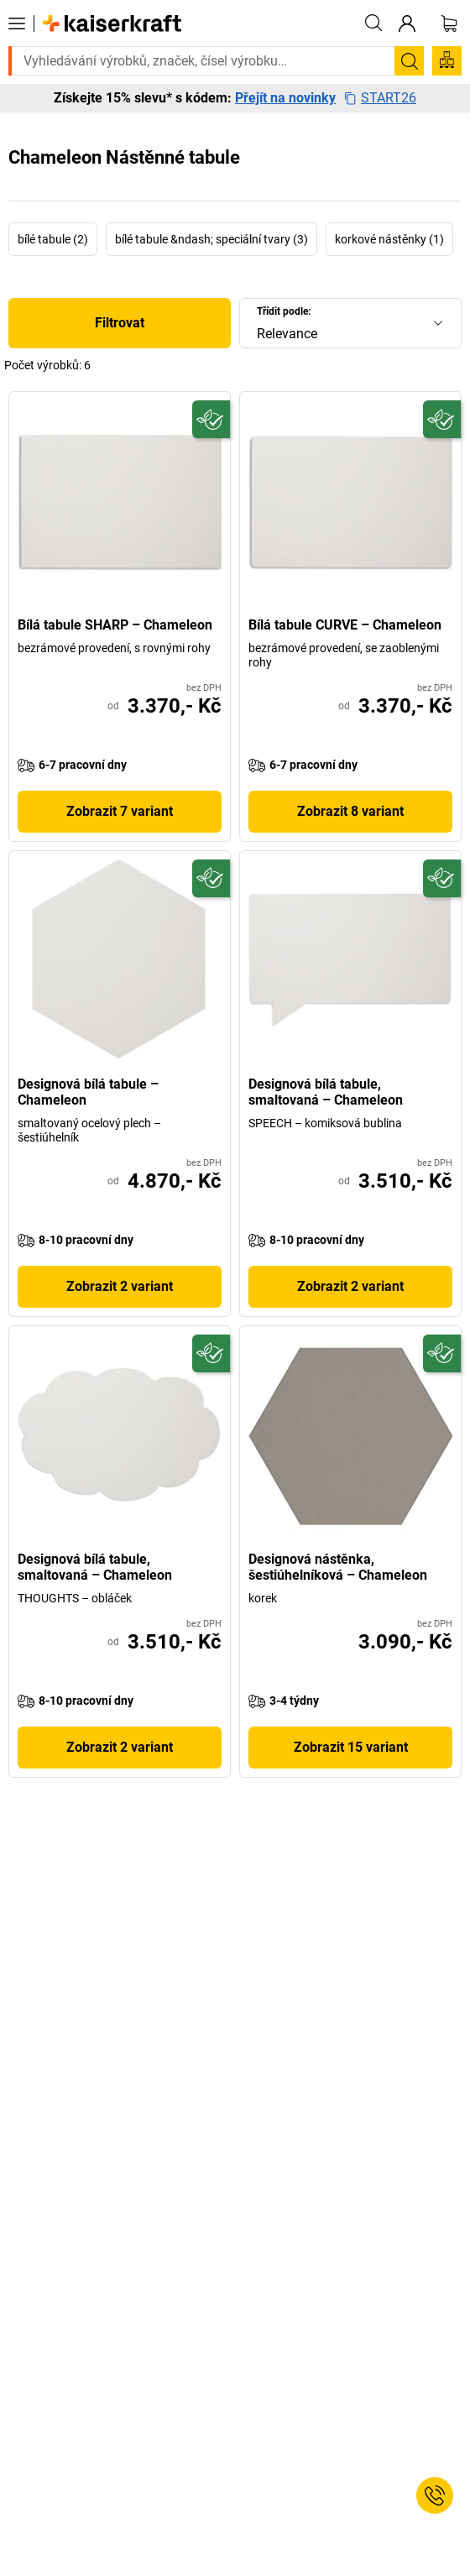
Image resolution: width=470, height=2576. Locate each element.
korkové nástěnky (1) (389, 239)
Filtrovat (119, 323)
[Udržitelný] (211, 419)
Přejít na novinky (285, 98)
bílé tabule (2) (53, 239)
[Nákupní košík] (449, 23)
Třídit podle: (284, 311)
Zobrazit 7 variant (119, 811)
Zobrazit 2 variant (119, 1286)
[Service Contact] (434, 2495)
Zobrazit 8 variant (350, 811)
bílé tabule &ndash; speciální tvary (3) (211, 239)
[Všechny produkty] (16, 23)
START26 (380, 98)
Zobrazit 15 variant (351, 1747)
